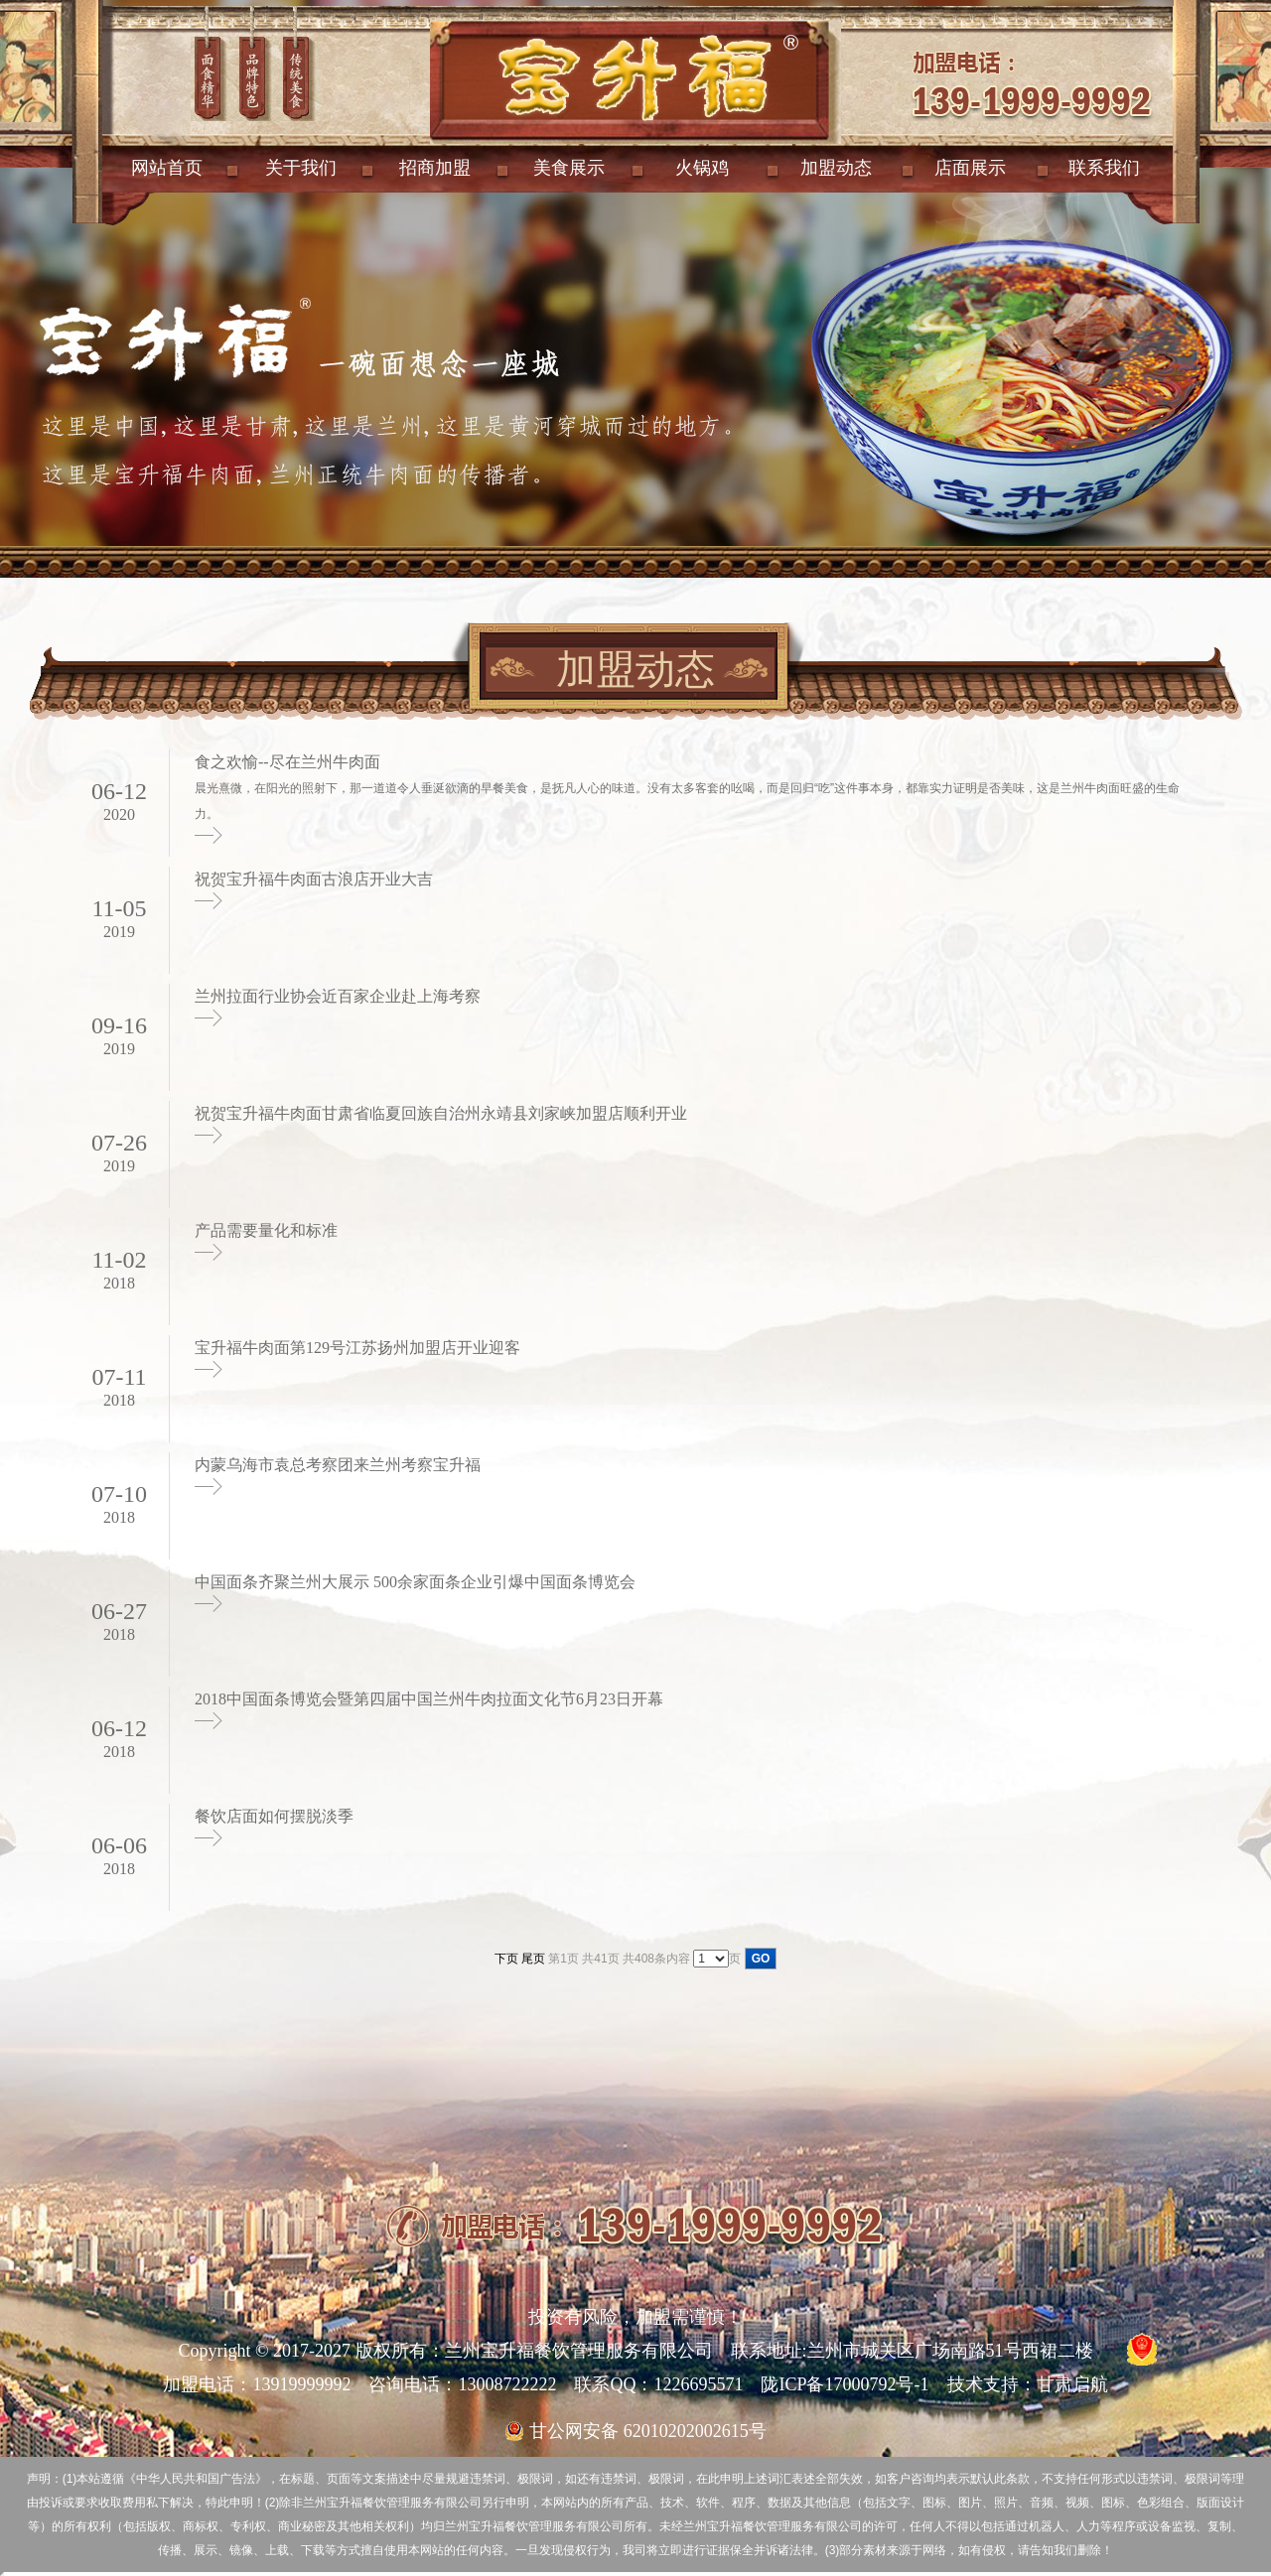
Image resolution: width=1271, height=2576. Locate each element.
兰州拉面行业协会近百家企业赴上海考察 (338, 996)
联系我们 (1104, 168)
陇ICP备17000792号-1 (844, 2384)
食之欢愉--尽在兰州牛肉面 (287, 761)
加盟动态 (836, 168)
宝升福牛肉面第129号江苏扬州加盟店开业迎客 (357, 1347)
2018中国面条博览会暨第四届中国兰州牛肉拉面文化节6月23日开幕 (429, 1699)
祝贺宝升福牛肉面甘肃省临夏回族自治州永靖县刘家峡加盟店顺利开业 (441, 1113)
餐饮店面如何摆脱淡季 (274, 1816)
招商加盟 (435, 168)
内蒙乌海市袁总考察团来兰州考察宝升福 (338, 1464)
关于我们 (301, 168)
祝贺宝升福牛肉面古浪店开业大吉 (314, 879)
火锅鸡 (702, 168)
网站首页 (167, 168)
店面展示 (970, 168)
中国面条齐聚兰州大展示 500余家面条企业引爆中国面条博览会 (415, 1581)
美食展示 (569, 168)
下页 (506, 1959)
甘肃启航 (1072, 2384)
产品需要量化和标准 (266, 1230)
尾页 (533, 1959)
